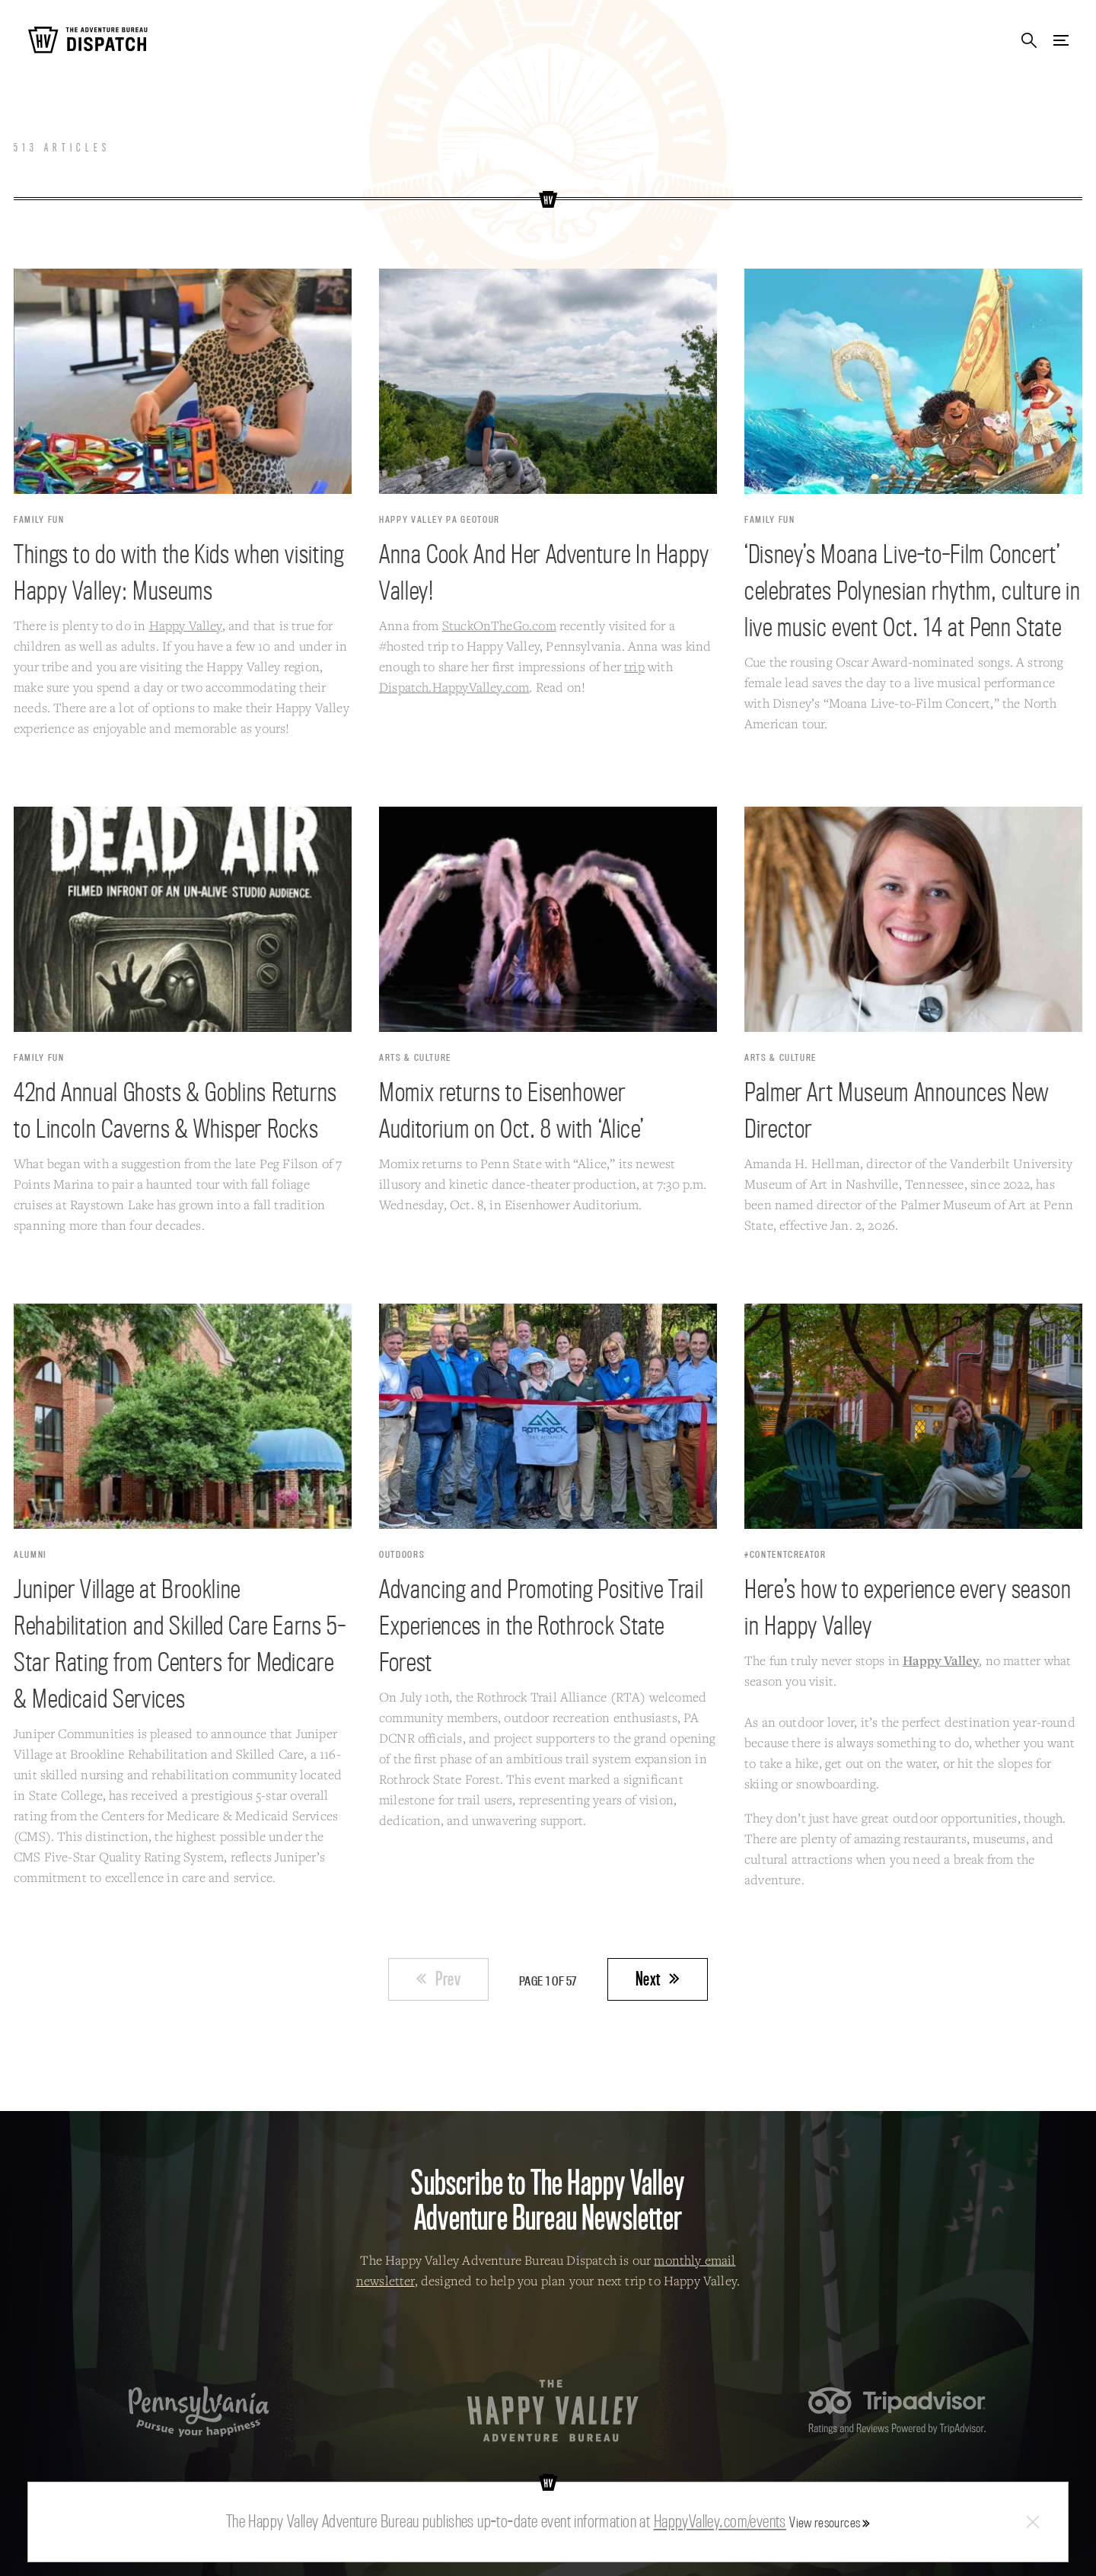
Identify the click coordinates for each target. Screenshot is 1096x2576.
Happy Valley (185, 625)
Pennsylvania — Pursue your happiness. (199, 2411)
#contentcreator (785, 1554)
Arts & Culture (415, 1057)
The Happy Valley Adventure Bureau (553, 2411)
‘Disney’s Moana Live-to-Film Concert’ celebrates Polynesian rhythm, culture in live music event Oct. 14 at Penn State (912, 589)
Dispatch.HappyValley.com (454, 687)
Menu (1061, 41)
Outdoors (402, 1554)
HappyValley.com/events (720, 2521)
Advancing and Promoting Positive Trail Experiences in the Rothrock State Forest (541, 1624)
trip (634, 666)
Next (648, 1979)
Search (1029, 41)
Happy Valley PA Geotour (439, 519)
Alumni (30, 1554)
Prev (447, 1979)
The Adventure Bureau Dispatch (87, 41)
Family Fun (39, 519)
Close (1032, 2522)
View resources (824, 2522)
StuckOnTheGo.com (499, 625)
